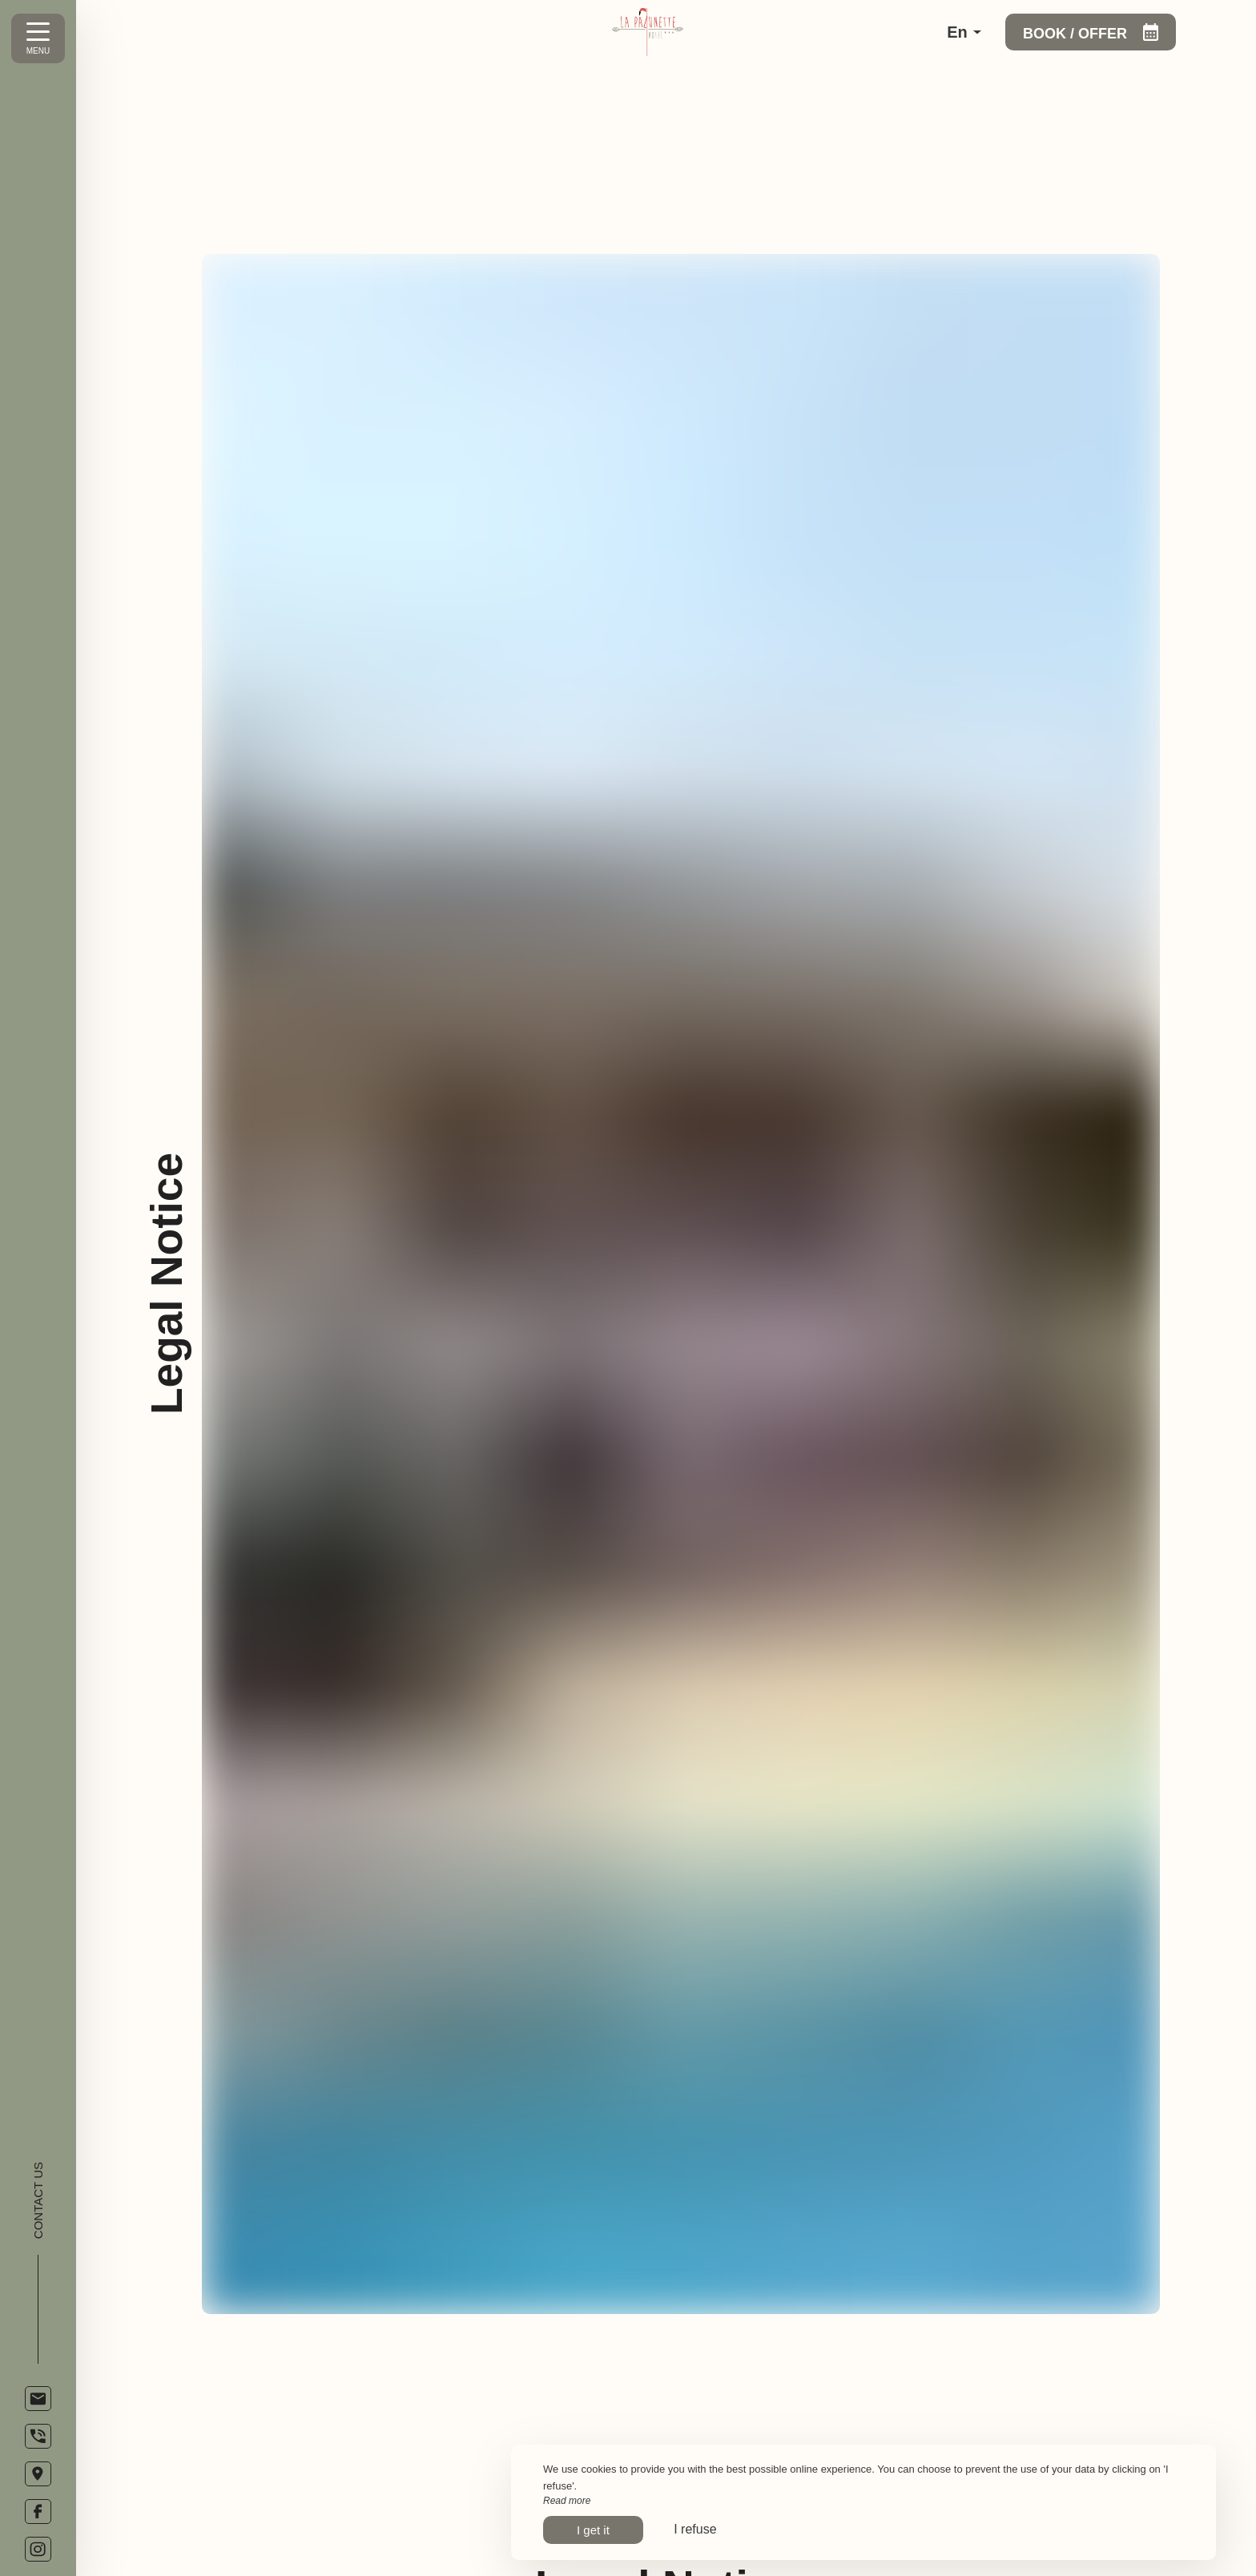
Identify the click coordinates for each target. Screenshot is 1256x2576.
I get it (593, 2530)
